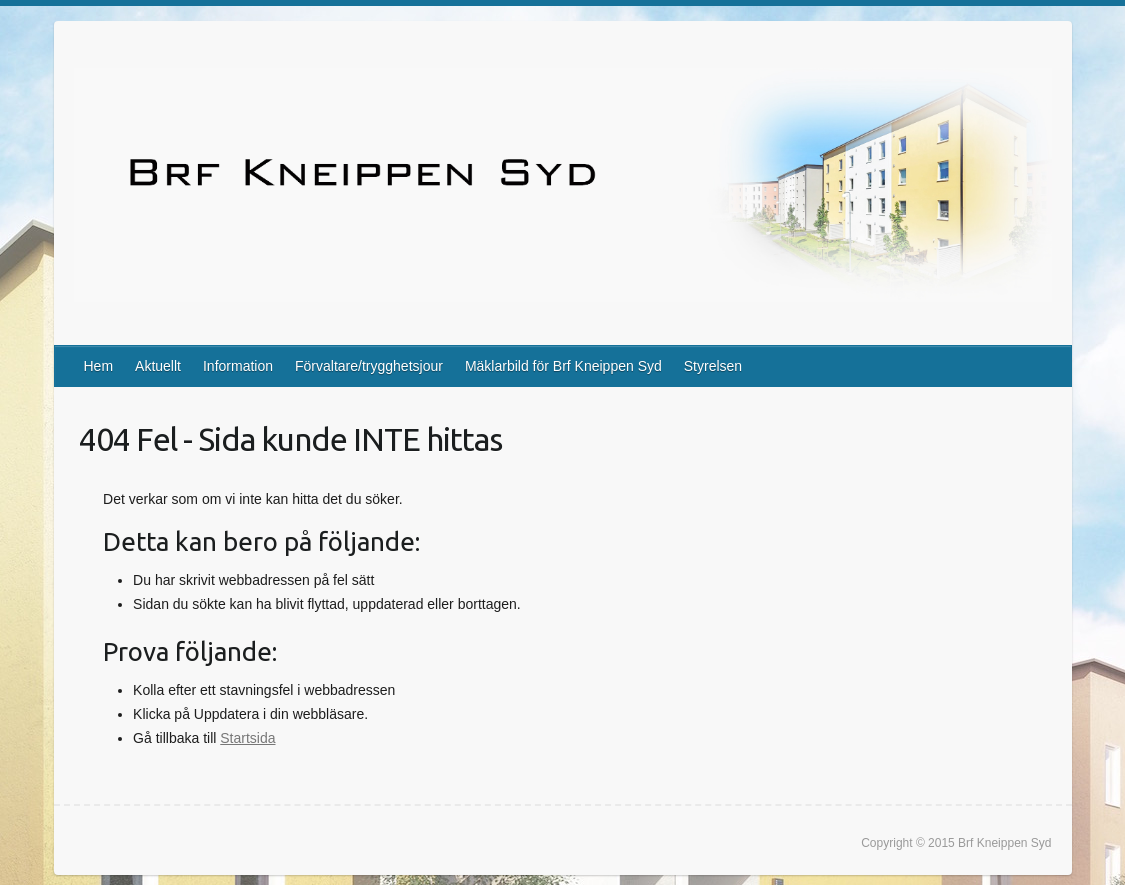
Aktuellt (158, 366)
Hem (99, 366)
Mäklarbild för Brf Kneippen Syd (563, 366)
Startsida (247, 738)
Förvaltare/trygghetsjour (369, 366)
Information (238, 366)
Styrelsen (713, 366)
